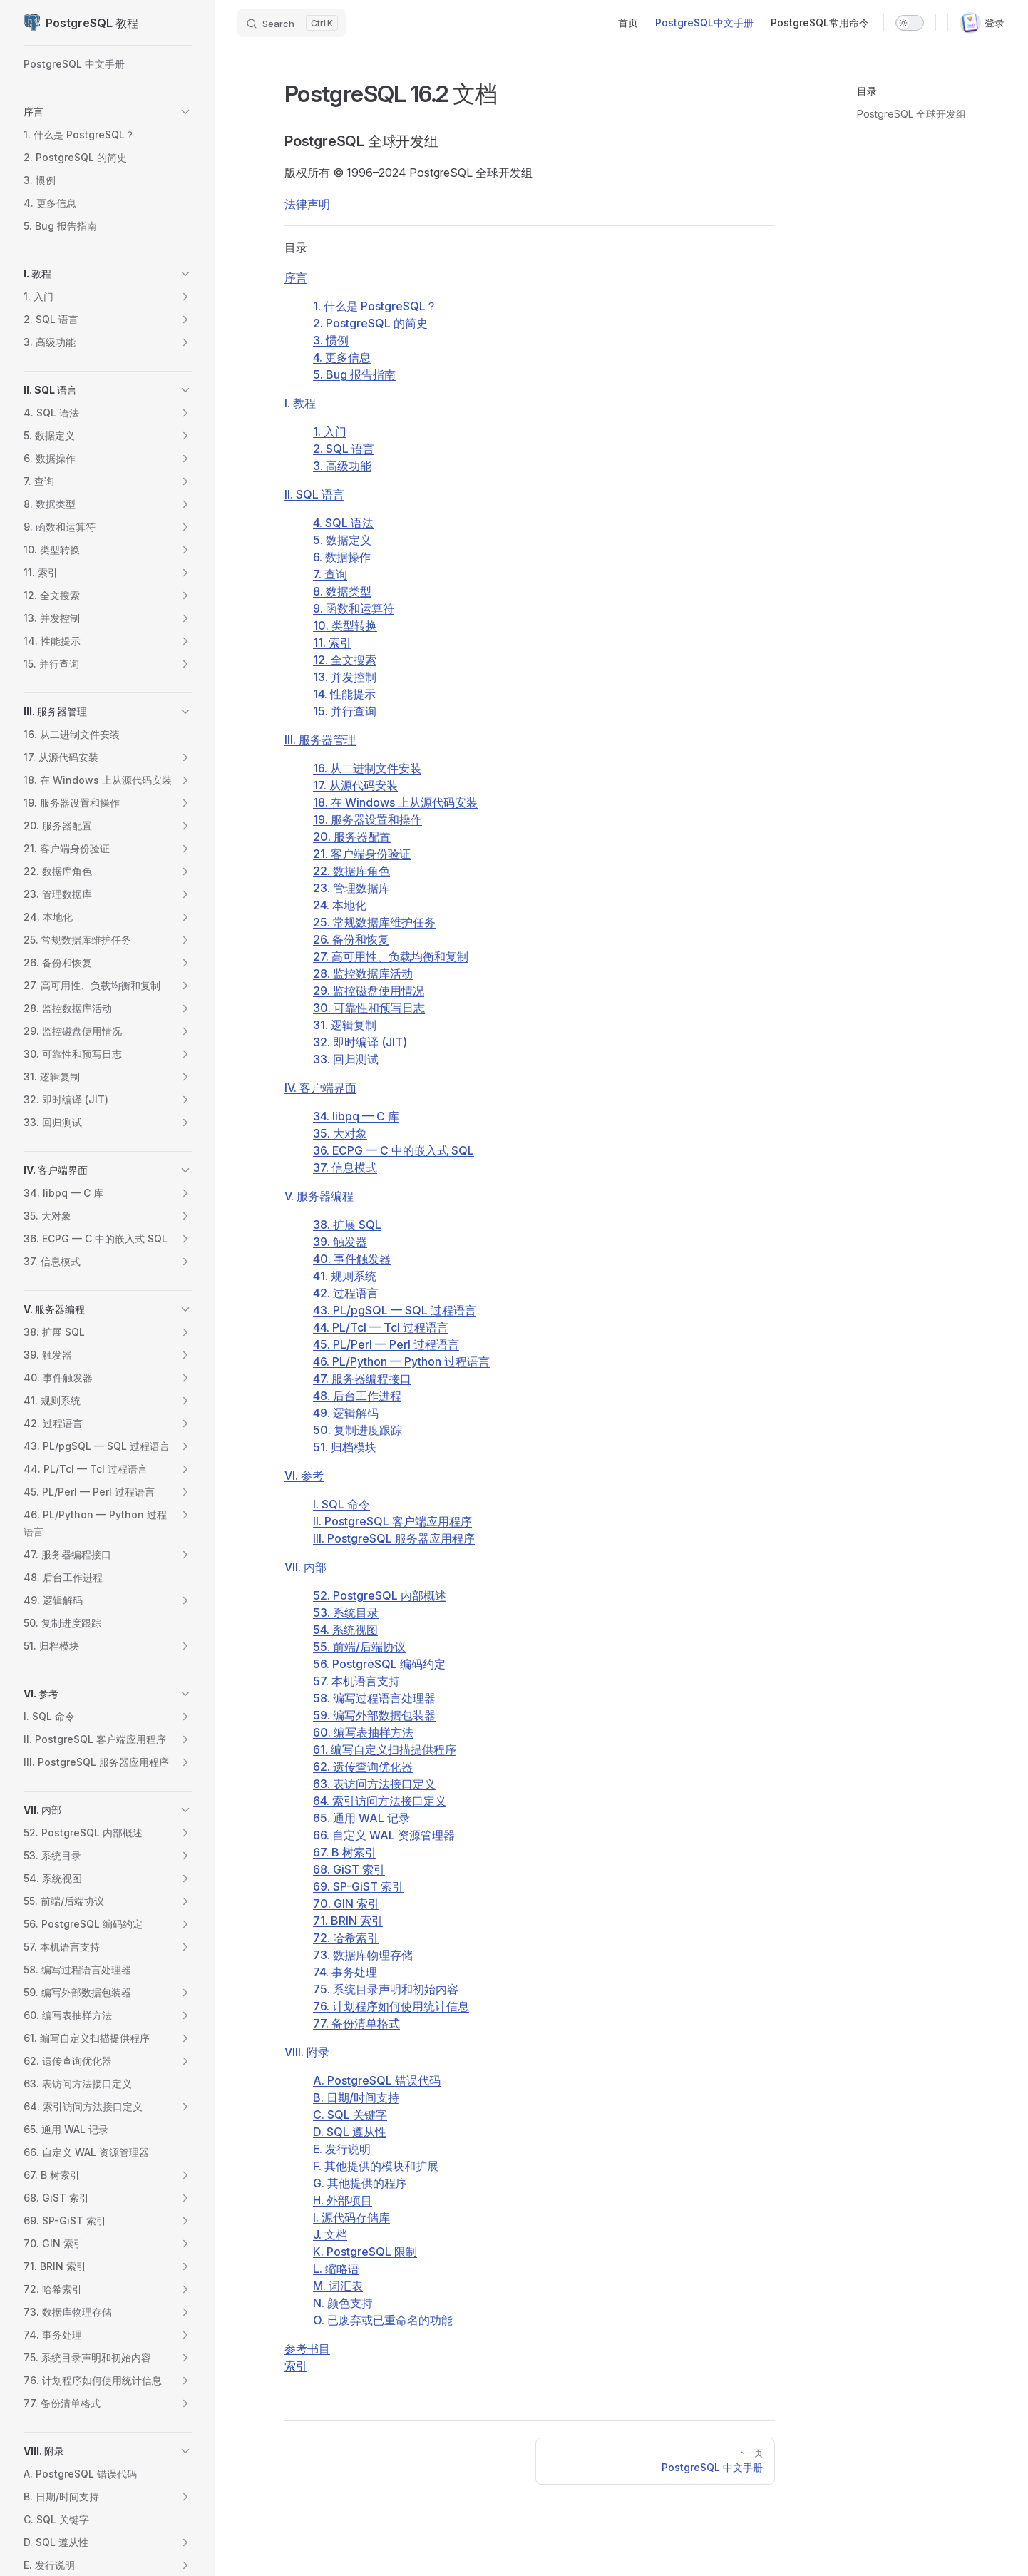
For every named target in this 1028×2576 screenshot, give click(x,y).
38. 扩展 (347, 1224)
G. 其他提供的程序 (360, 2183)
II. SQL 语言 (314, 494)
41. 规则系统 (344, 1276)
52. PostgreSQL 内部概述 (379, 1595)
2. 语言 (343, 448)
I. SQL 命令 (341, 1504)
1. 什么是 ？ (375, 306)
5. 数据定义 (342, 540)
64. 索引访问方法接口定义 (379, 1801)
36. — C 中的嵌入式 (393, 1150)
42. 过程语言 (346, 1293)
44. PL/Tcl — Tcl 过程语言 (380, 1327)
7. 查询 (330, 574)
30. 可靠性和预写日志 (369, 1008)
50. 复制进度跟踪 (357, 1430)
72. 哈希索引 (346, 1938)
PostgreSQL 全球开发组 (911, 114)
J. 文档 (330, 2234)
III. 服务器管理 (320, 739)
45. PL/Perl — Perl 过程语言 (386, 1344)
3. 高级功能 (342, 466)
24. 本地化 (339, 905)
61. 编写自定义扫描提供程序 (384, 1749)
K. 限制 (365, 2251)
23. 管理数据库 (351, 888)
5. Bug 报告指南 (354, 374)
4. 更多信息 (342, 357)
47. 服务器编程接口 (362, 1378)
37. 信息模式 (345, 1167)
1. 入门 (329, 431)
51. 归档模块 (344, 1447)
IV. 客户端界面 (320, 1087)
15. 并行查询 (344, 711)
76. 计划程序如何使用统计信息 (391, 2006)
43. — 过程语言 (394, 1310)
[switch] (909, 23)
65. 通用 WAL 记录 (361, 1818)
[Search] (291, 23)
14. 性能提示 (344, 694)
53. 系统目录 (346, 1612)
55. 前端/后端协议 (359, 1647)
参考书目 (307, 2348)
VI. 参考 (304, 1475)
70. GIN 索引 (346, 1903)
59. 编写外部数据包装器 (374, 1715)
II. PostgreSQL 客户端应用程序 (392, 1521)
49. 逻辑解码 (346, 1413)
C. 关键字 (350, 2114)
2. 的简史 (370, 323)
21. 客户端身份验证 (362, 854)
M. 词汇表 (338, 2286)
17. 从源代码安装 (355, 785)
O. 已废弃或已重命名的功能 (383, 2320)
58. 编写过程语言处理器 (374, 1698)
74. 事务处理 (345, 1972)
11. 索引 (332, 642)
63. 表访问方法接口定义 (374, 1784)
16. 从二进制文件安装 (367, 768)
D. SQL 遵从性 (349, 2132)
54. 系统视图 (345, 1629)
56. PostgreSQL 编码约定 (379, 1664)
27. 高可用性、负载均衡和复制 (390, 956)
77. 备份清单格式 (356, 2023)
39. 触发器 (340, 1242)
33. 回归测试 (346, 1059)
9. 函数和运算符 (353, 608)
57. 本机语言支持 (356, 1681)
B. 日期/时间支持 (356, 2097)
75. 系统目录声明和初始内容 (385, 1989)
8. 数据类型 (342, 591)
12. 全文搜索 (344, 660)
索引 (295, 2365)
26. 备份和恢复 (351, 939)
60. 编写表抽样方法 (363, 1732)
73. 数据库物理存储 (363, 1955)
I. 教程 (300, 403)
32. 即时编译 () (360, 1042)
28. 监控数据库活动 (363, 973)
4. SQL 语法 (343, 523)
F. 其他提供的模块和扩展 (375, 2166)
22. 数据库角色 (351, 871)
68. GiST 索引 (349, 1869)
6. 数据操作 (342, 557)
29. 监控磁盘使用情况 (368, 990)
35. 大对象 (340, 1133)
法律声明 (307, 204)
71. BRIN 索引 (348, 1920)
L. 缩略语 (336, 2268)
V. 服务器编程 (319, 1196)
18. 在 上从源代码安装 (395, 802)
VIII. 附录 (306, 2052)
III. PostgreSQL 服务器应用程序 (394, 1538)
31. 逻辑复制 (344, 1025)
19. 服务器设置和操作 (367, 819)
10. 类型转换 (345, 625)
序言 (295, 277)
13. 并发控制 (344, 677)
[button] (185, 112)
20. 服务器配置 (352, 836)
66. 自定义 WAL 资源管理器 (384, 1835)
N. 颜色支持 (343, 2303)
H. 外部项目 (342, 2200)
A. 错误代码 (377, 2080)
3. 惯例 (331, 340)
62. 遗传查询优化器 (363, 1766)
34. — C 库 (356, 1116)
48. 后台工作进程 (357, 1396)
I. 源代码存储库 (351, 2217)
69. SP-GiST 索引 (358, 1886)
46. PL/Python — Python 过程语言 (401, 1361)
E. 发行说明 (342, 2149)
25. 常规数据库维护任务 (374, 922)
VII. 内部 (305, 1567)
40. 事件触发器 (352, 1259)
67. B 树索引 (344, 1852)
